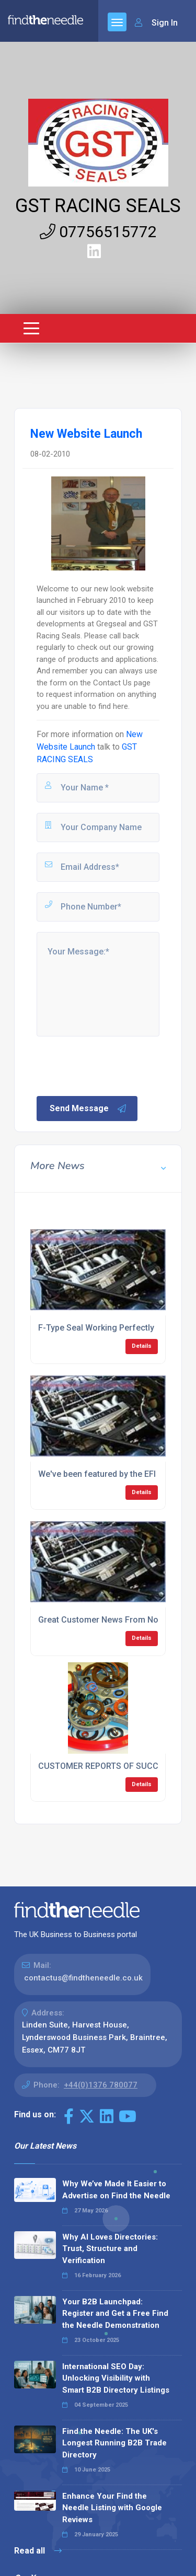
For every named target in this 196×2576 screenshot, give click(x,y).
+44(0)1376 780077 (100, 2085)
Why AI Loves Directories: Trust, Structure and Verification (110, 2248)
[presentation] (114, 1065)
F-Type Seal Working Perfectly (96, 1328)
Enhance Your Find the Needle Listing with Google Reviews (112, 2507)
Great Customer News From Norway (107, 1620)
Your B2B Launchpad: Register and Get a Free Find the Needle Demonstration (115, 2313)
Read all (38, 2551)
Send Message (88, 1108)
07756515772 (98, 232)
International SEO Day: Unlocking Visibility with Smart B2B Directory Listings (115, 2378)
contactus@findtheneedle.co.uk (83, 1978)
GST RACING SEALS (98, 206)
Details (142, 1346)
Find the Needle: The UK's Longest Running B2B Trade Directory (114, 2443)
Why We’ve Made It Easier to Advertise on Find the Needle (116, 2189)
